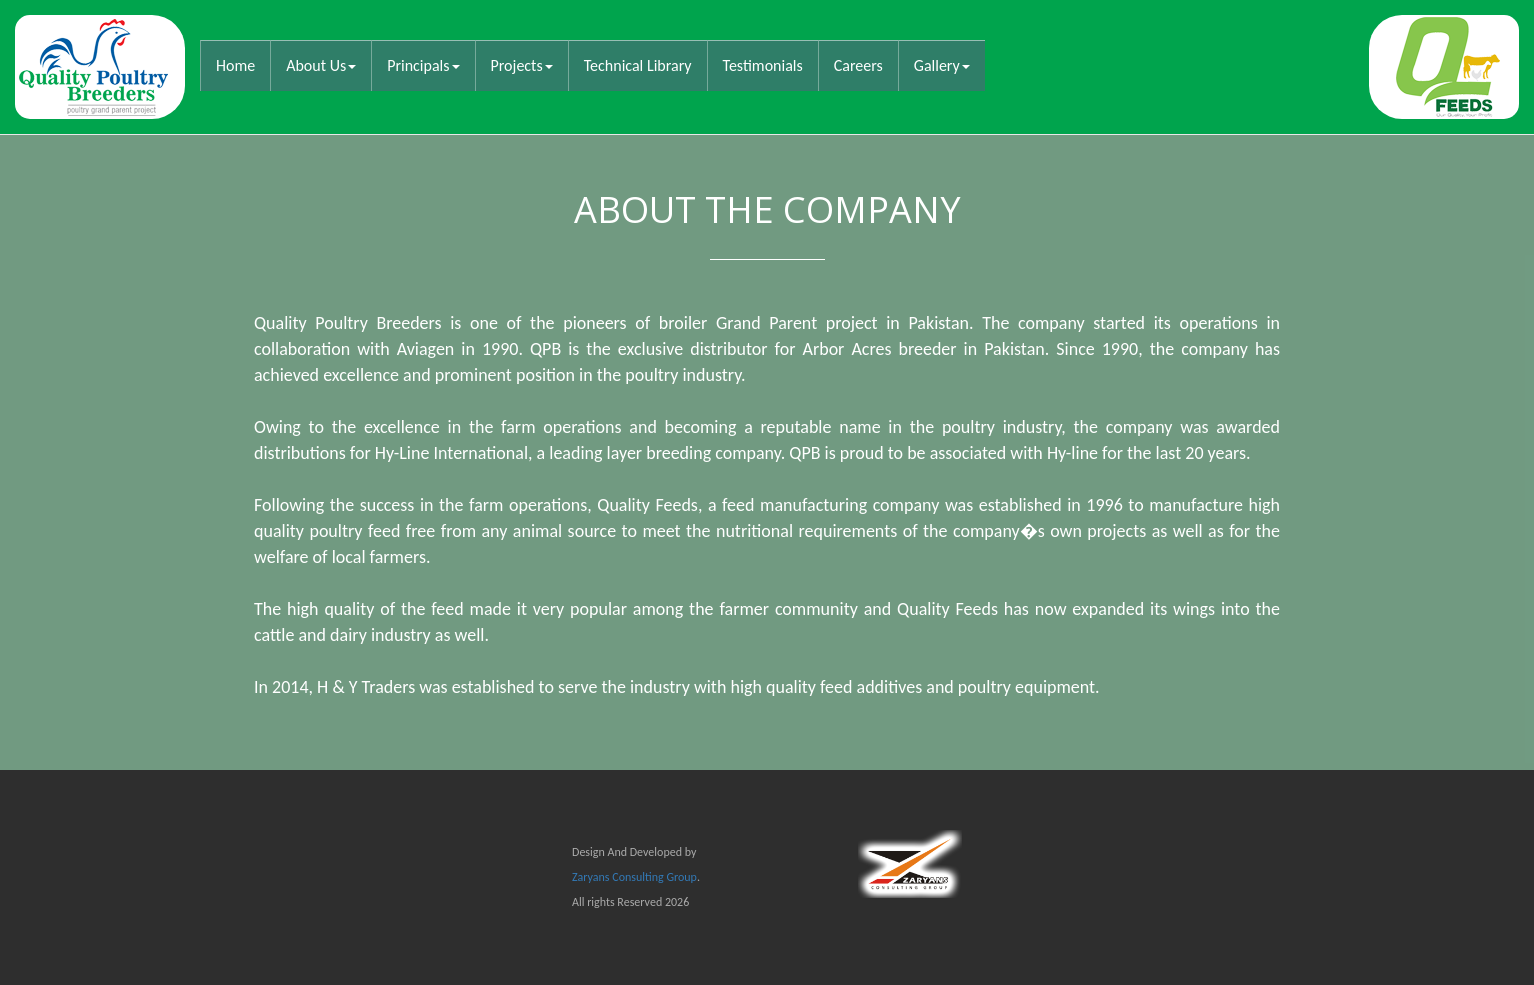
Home (243, 65)
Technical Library (638, 65)
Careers (858, 65)
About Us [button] (321, 65)
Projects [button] (522, 65)
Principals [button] (423, 65)
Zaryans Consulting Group (634, 877)
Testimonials (763, 65)
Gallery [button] (942, 65)
